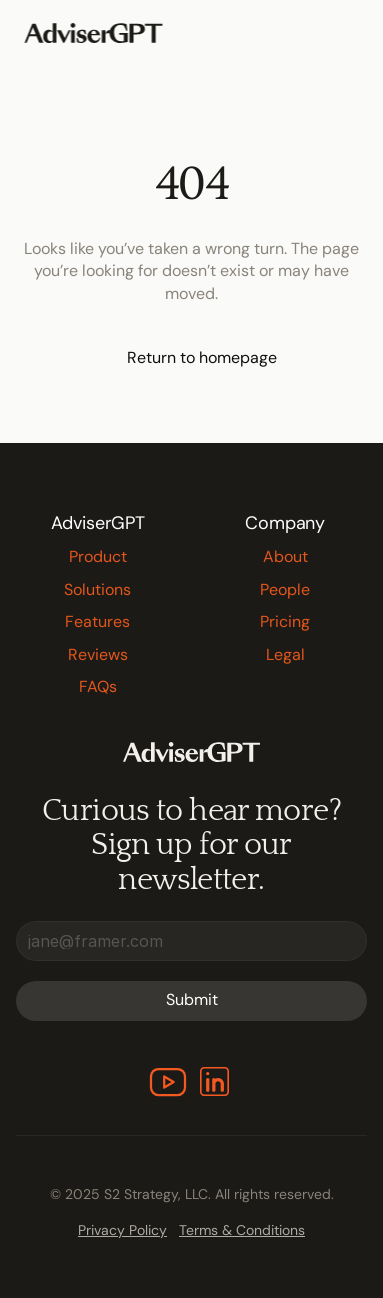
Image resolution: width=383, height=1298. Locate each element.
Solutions (97, 589)
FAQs (98, 686)
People (285, 589)
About (285, 556)
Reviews (98, 654)
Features (97, 621)
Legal (285, 654)
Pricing (285, 621)
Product (98, 556)
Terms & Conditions (242, 1230)
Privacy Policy (122, 1230)
